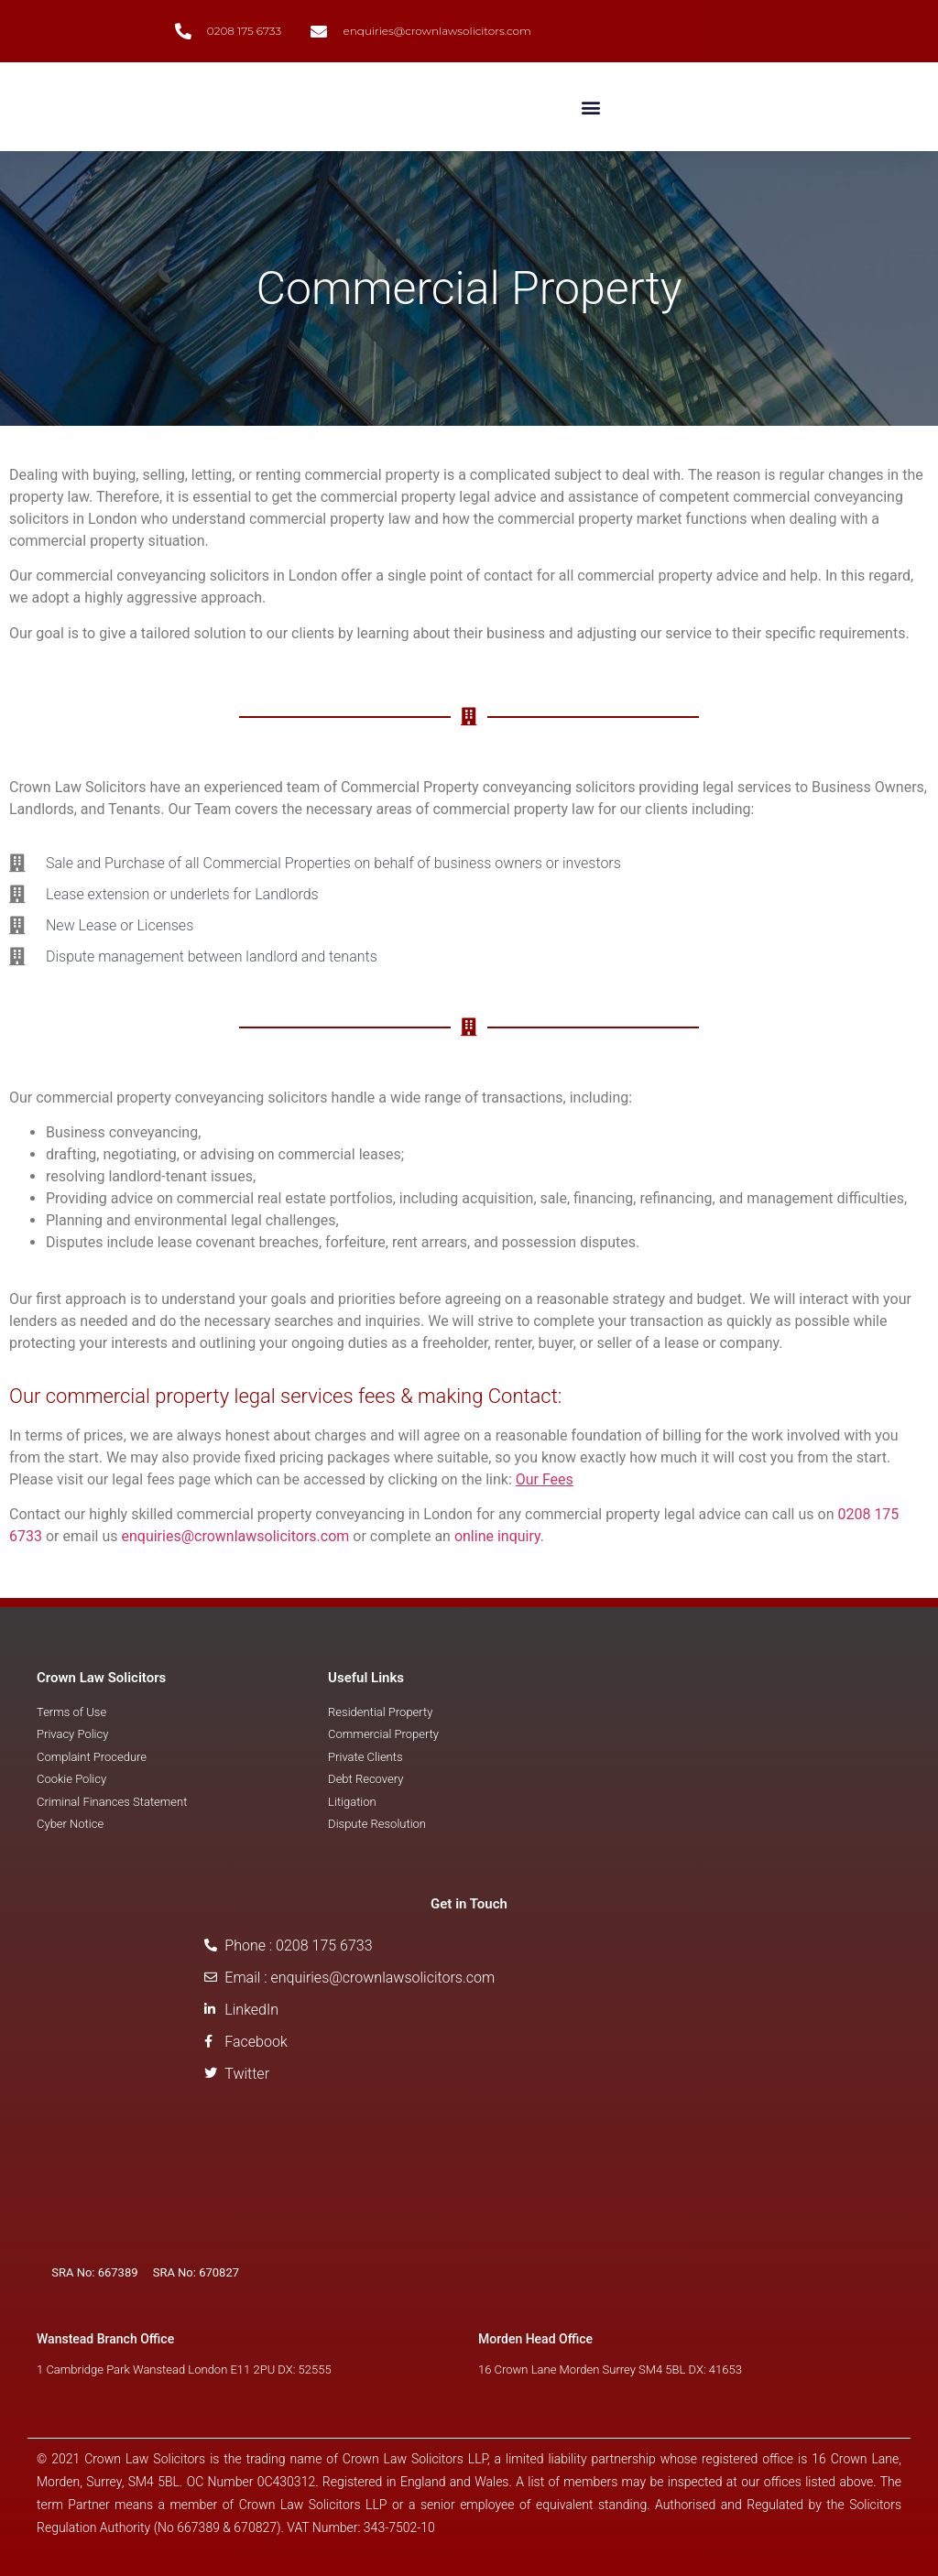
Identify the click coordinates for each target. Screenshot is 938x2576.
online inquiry (497, 1536)
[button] (590, 107)
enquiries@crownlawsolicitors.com (235, 1536)
